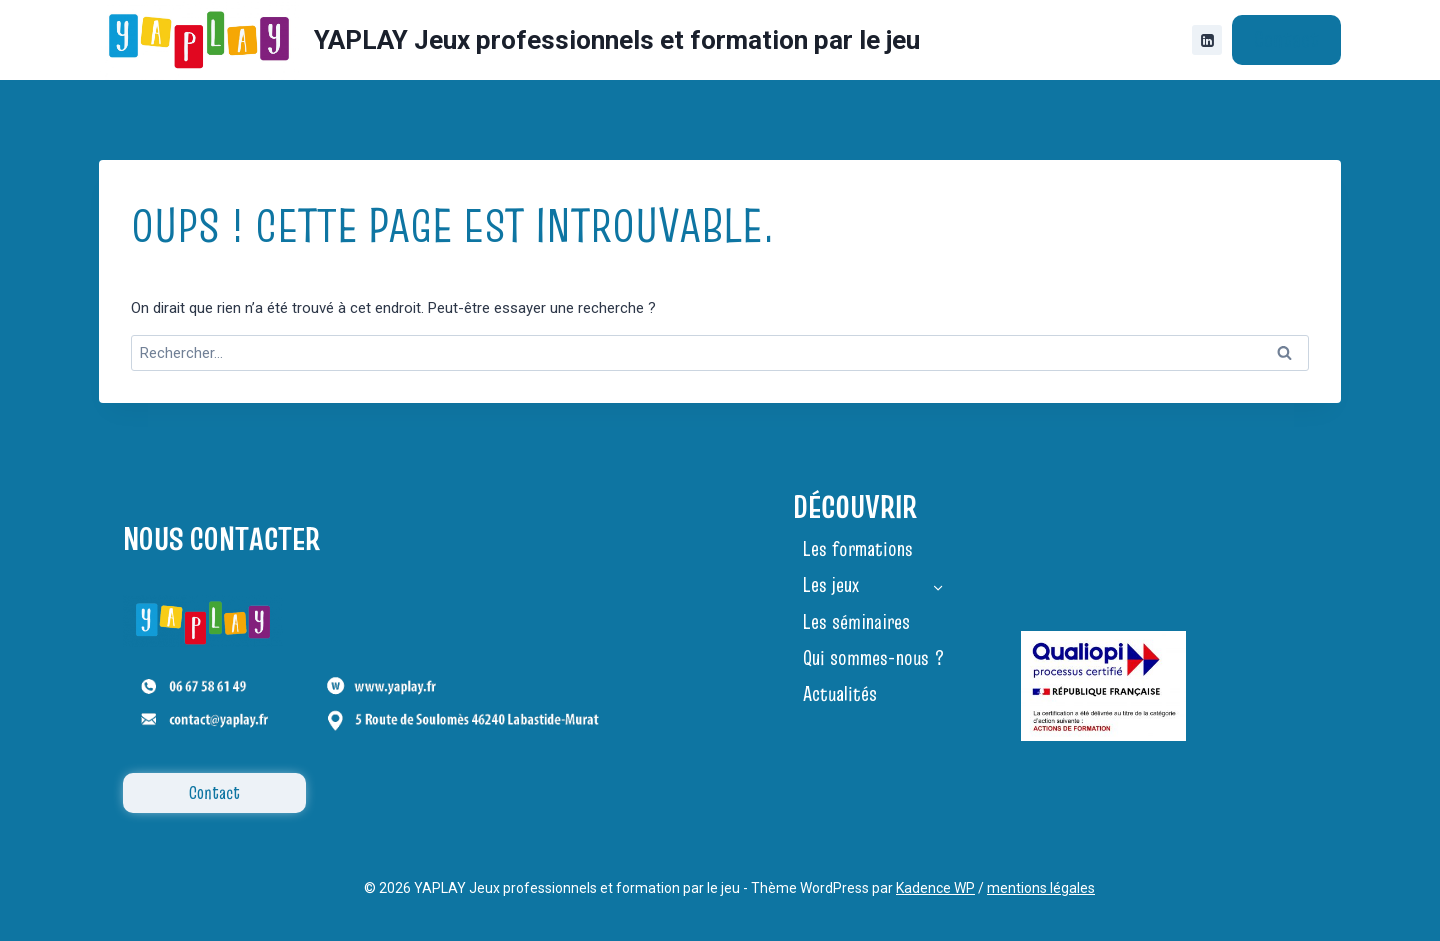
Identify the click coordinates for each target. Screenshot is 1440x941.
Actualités (840, 694)
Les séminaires (856, 622)
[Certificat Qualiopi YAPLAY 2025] (1103, 686)
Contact (1286, 39)
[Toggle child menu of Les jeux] (938, 585)
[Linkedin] (1207, 40)
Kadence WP (935, 888)
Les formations (858, 549)
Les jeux (831, 585)
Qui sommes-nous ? (874, 658)
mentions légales (1041, 888)
